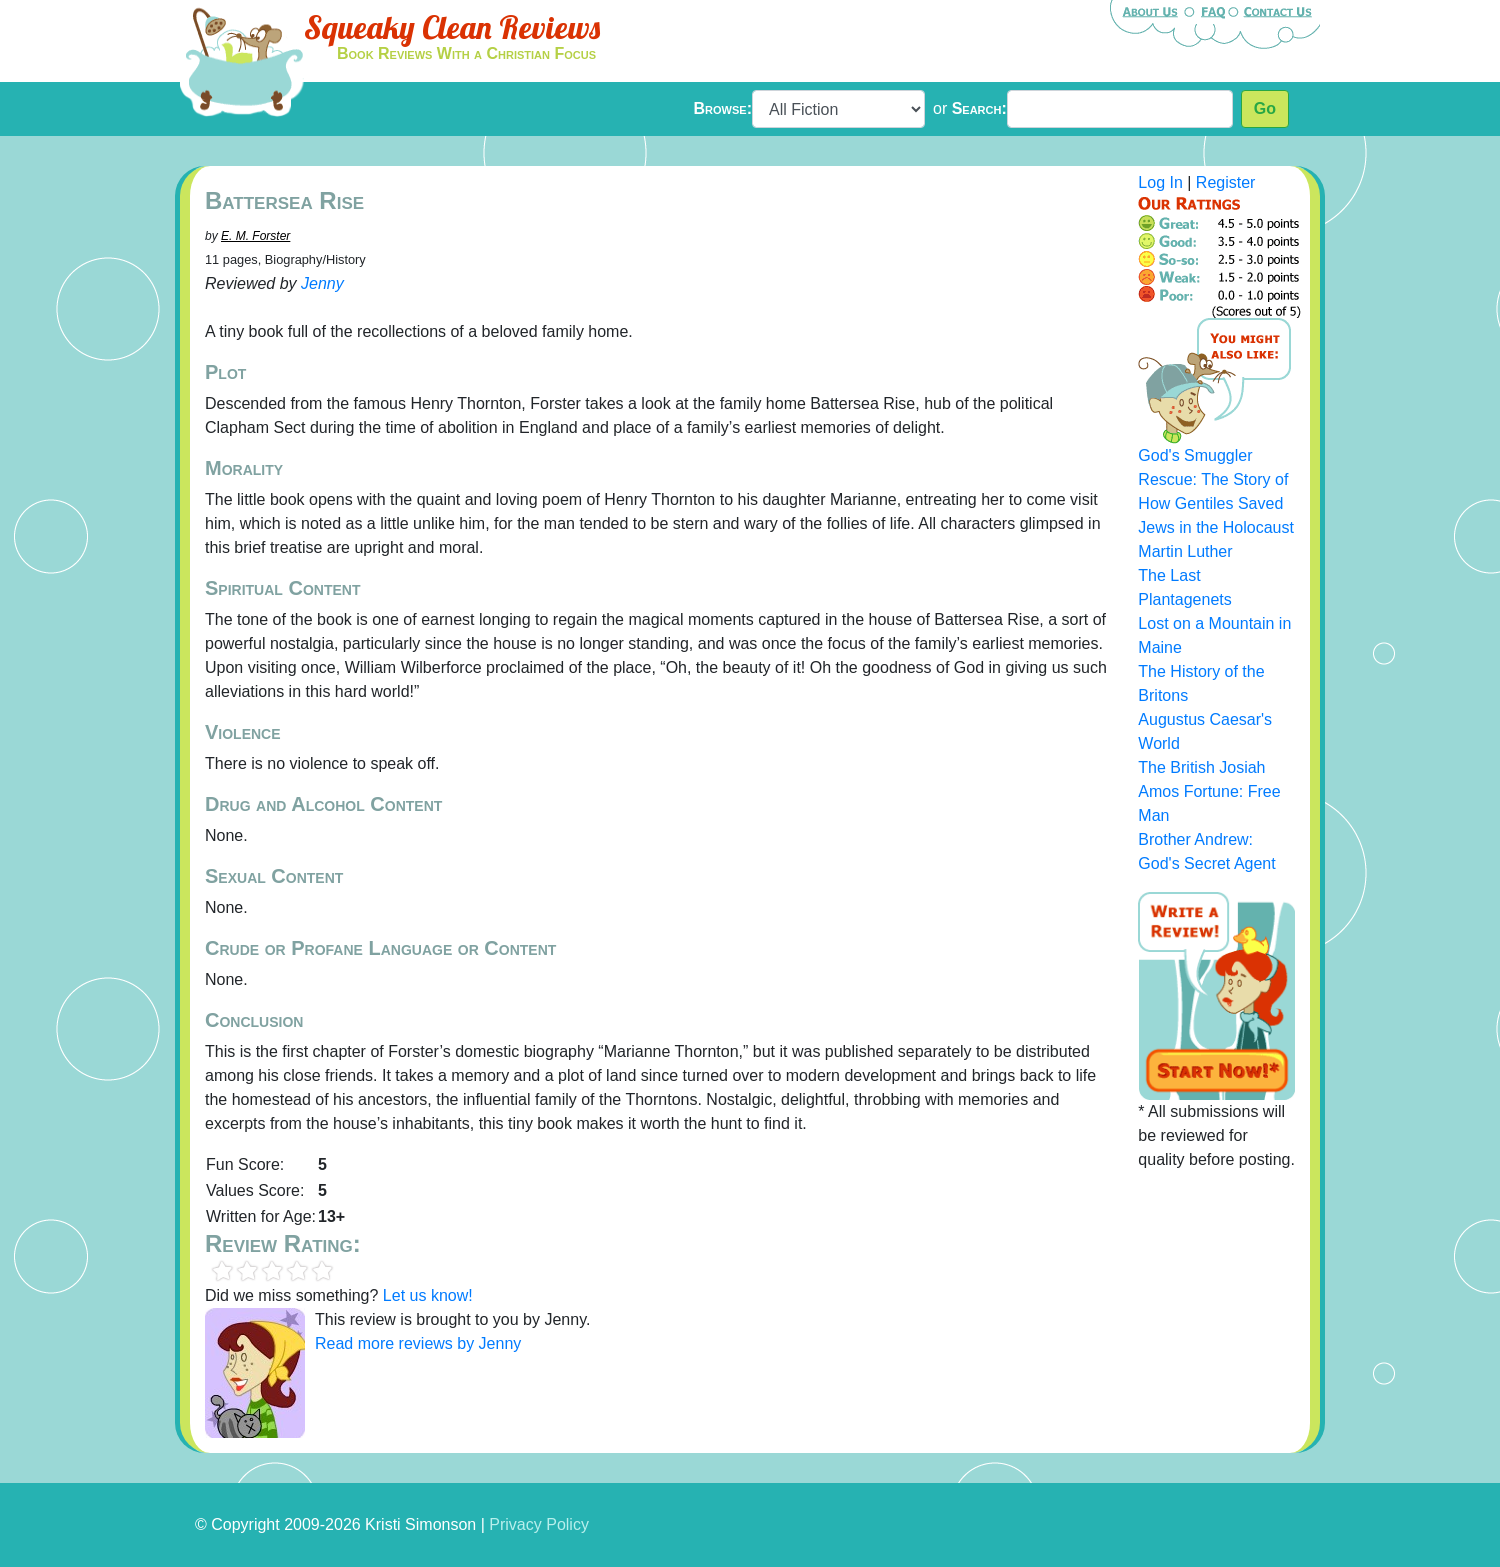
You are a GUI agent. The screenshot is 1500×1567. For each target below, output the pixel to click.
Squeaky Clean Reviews (452, 27)
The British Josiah (1201, 767)
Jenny (322, 283)
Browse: (723, 108)
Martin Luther (1185, 551)
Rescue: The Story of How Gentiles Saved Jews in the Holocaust (1216, 503)
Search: (979, 108)
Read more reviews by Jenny (418, 1343)
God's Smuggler (1195, 455)
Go (1265, 108)
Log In (1160, 182)
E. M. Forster (255, 236)
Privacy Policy (539, 1524)
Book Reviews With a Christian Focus (466, 53)
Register (1226, 182)
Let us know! (428, 1295)
